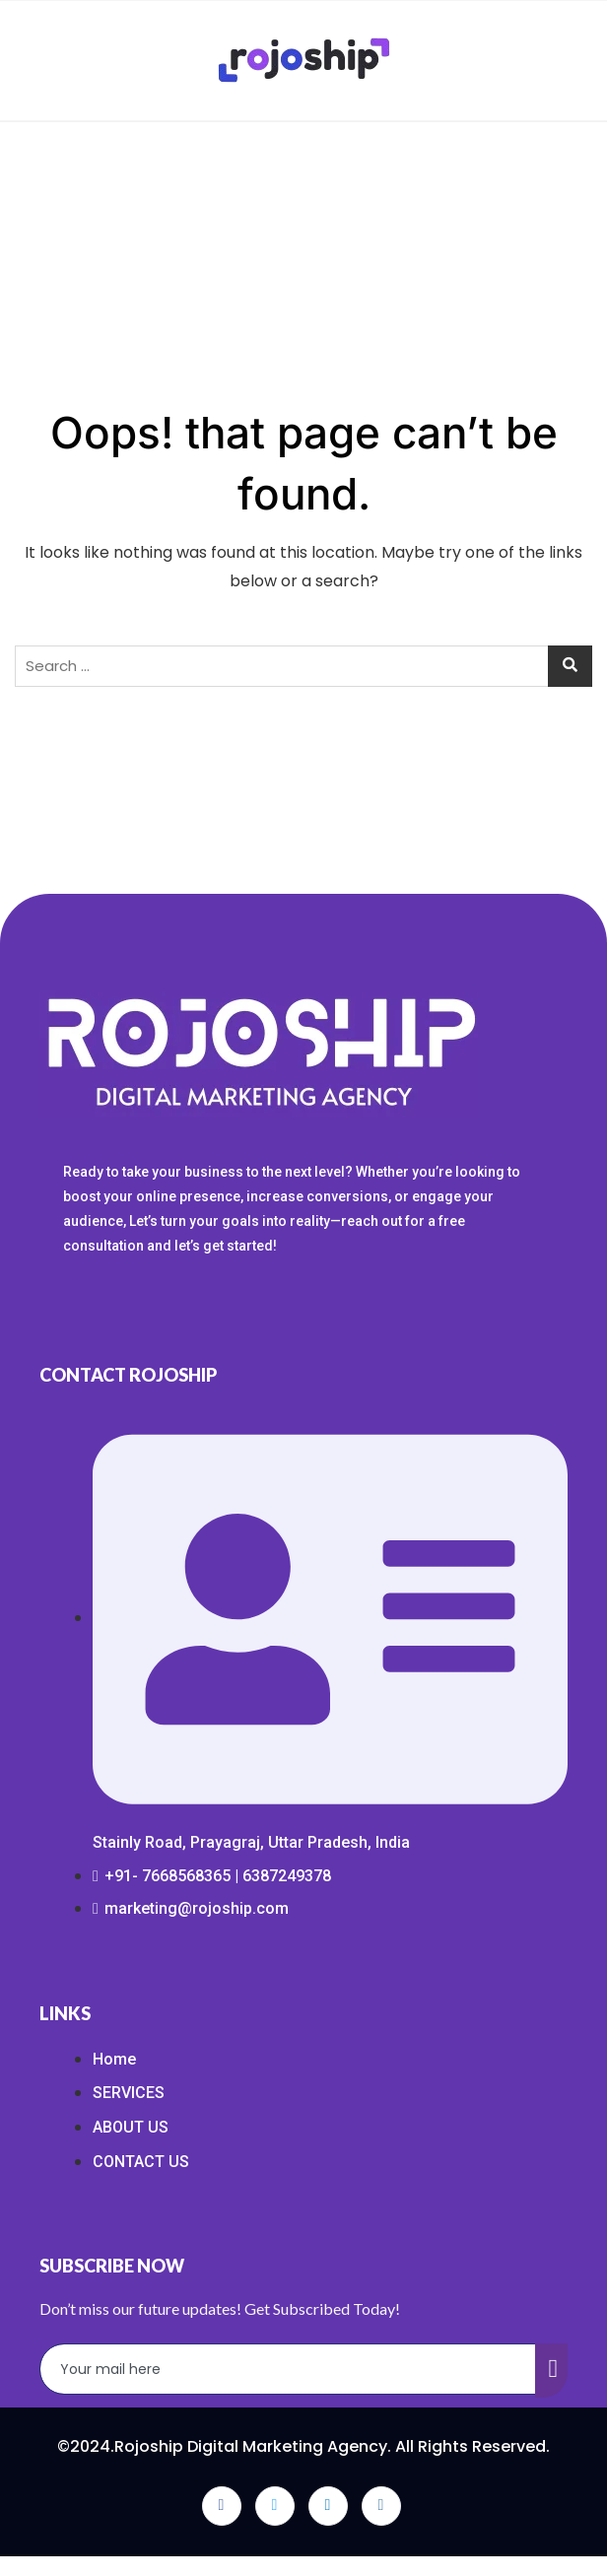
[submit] (552, 2370)
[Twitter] (275, 2506)
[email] (288, 2369)
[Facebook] (221, 2506)
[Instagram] (381, 2506)
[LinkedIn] (328, 2506)
